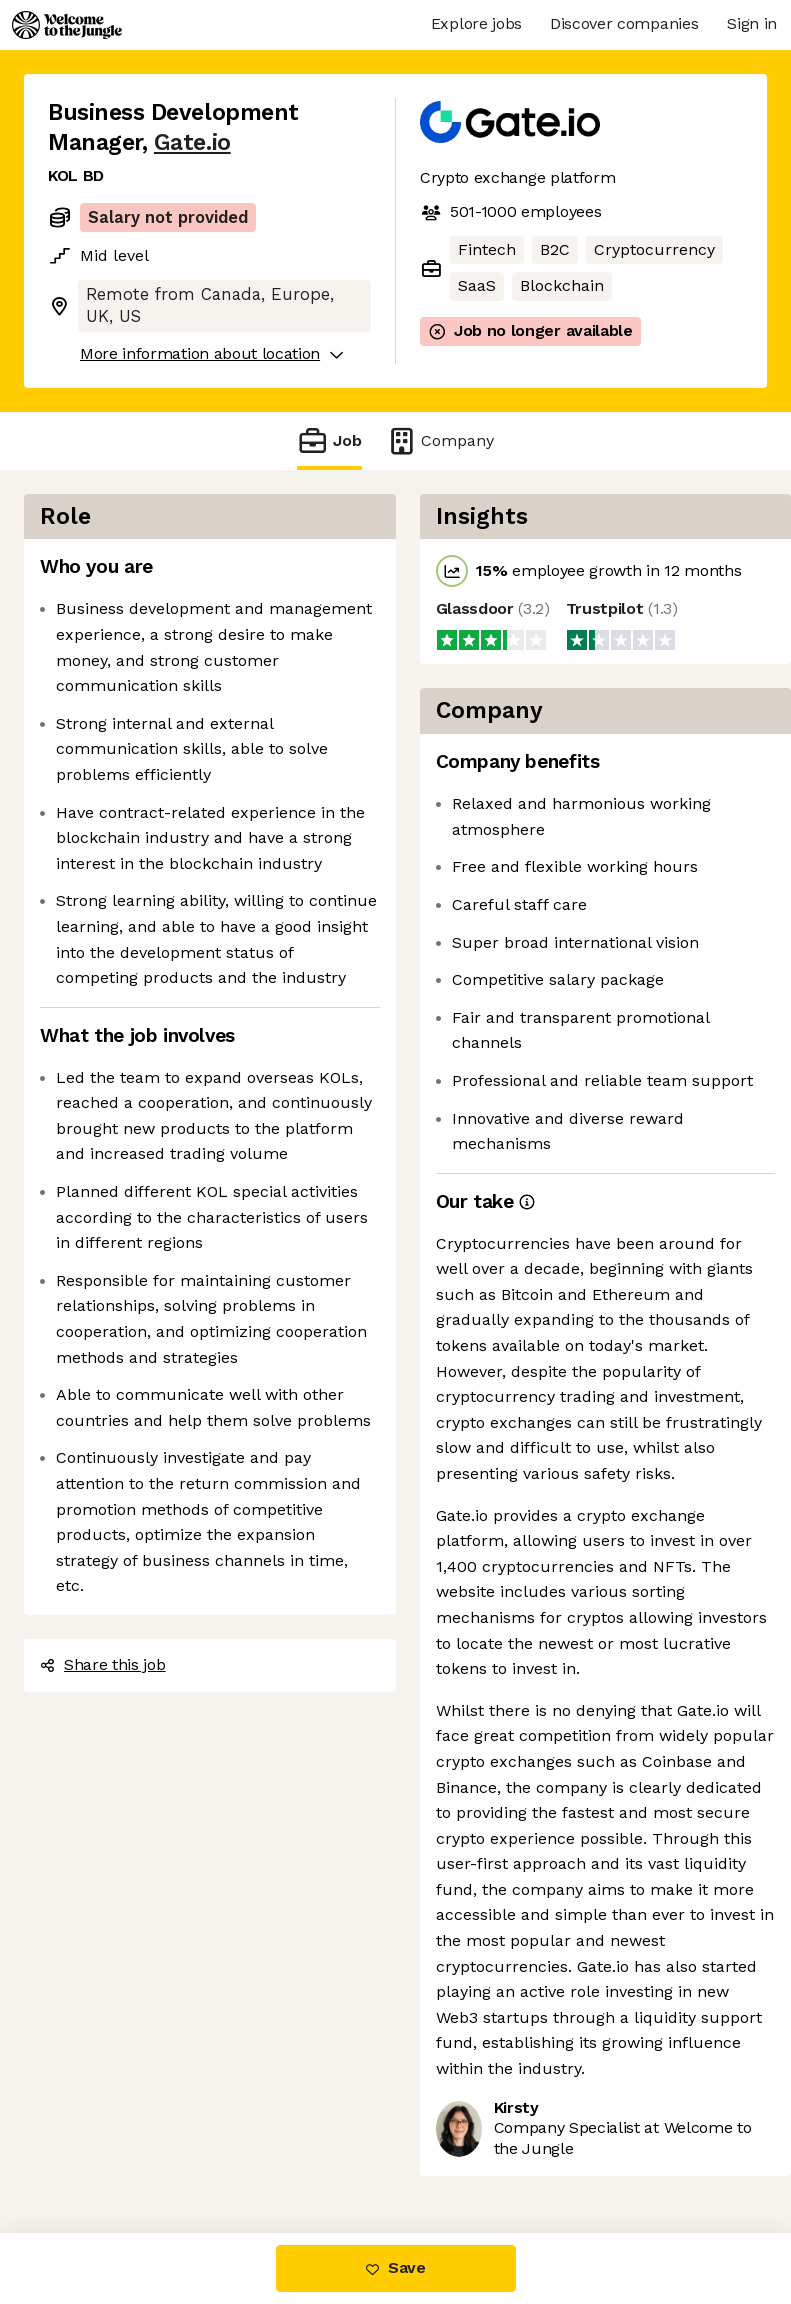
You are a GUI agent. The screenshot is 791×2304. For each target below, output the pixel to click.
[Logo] (67, 25)
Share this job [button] (103, 1664)
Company (440, 440)
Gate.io (192, 142)
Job (329, 440)
